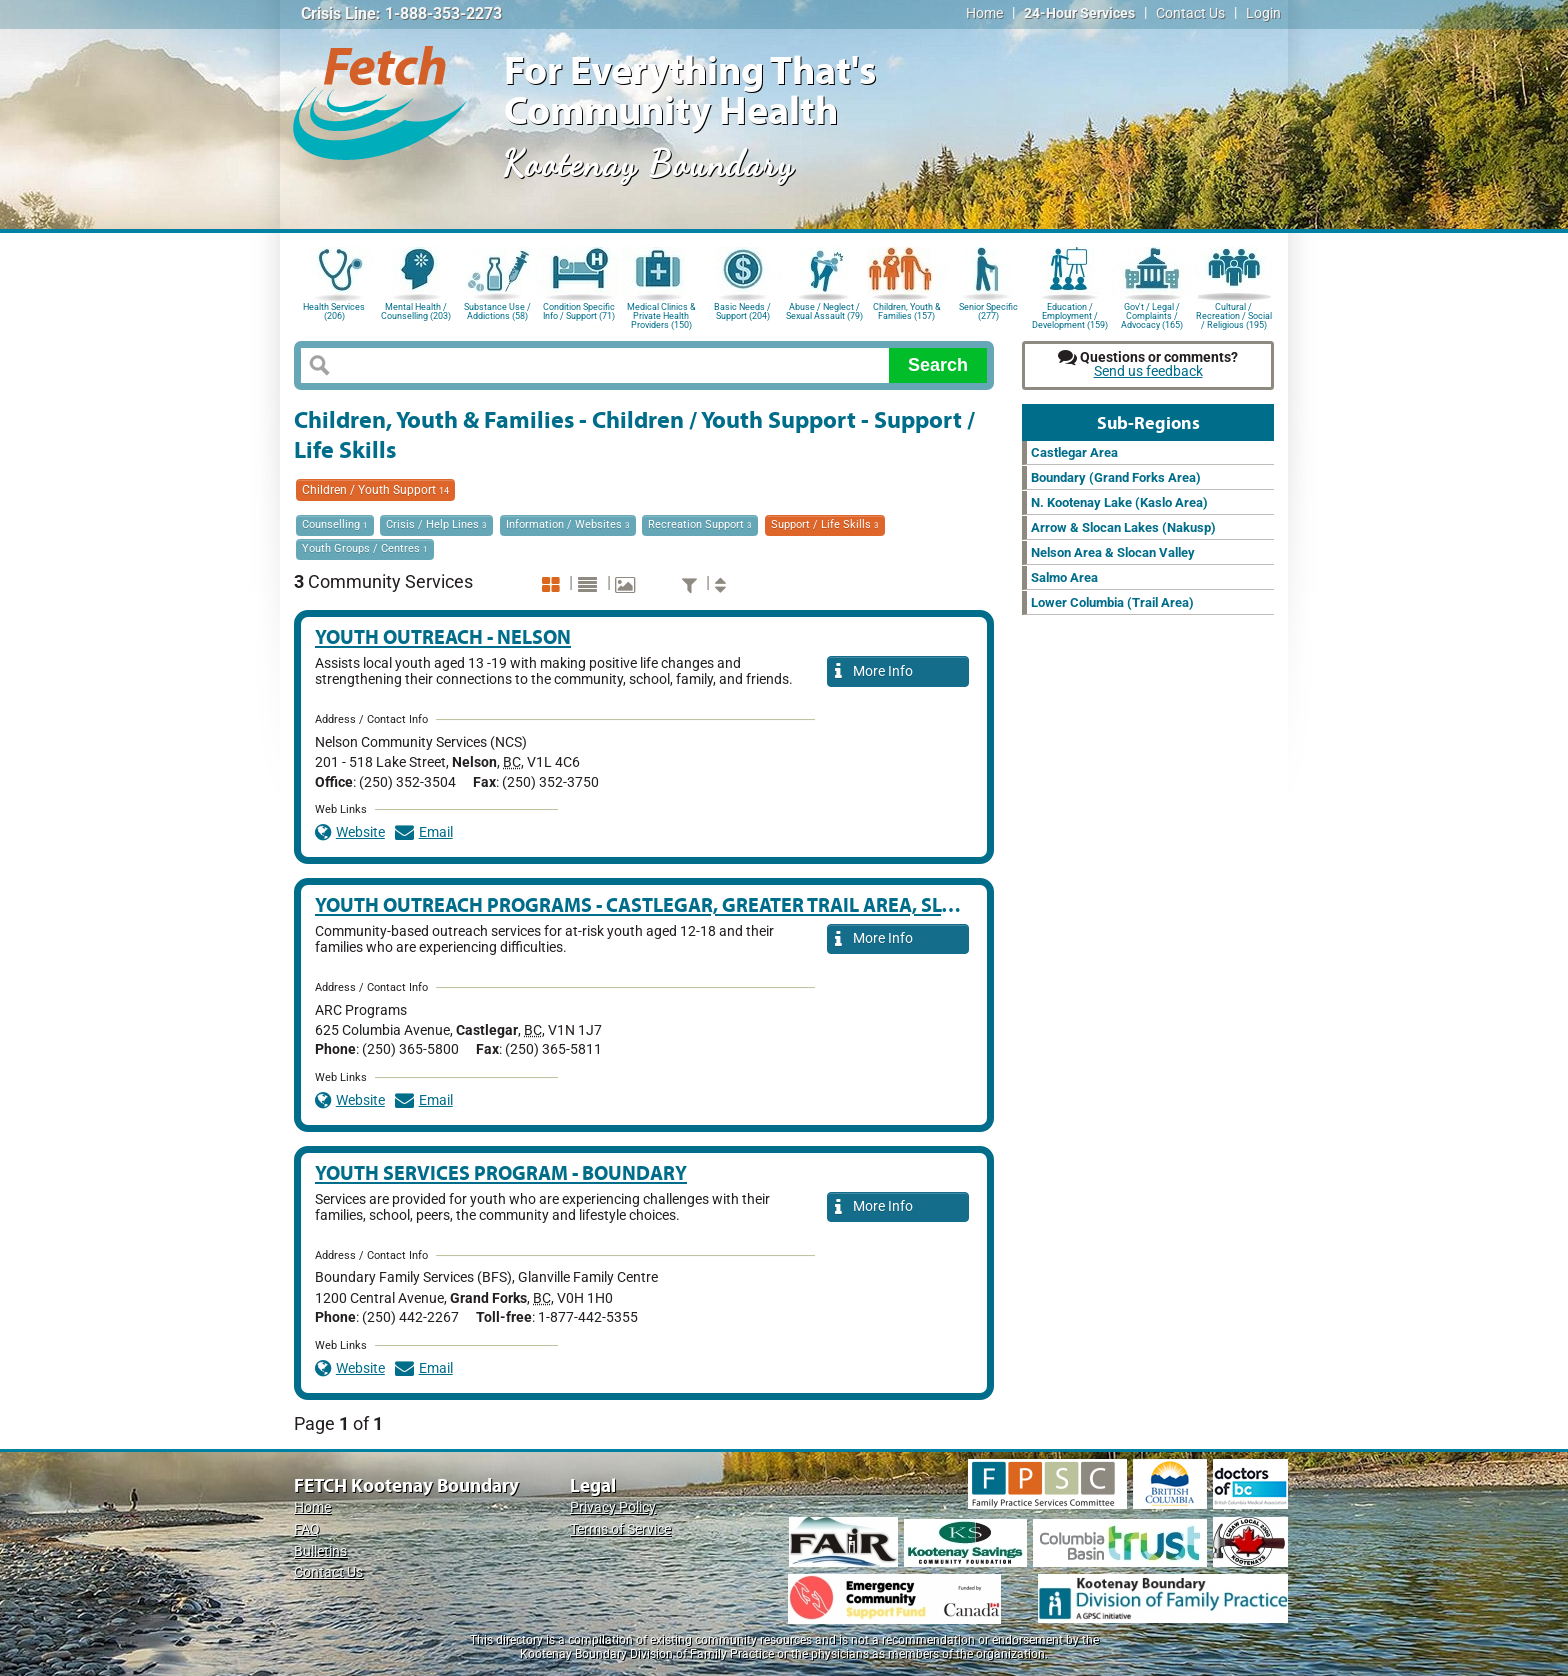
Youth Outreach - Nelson (443, 636)
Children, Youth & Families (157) (907, 311)
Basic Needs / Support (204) (742, 311)
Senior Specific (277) (988, 311)
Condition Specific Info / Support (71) (579, 311)
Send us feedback (1148, 371)
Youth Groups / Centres (365, 548)
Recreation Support (700, 524)
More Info (874, 672)
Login (1263, 13)
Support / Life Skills (825, 524)
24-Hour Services (1079, 13)
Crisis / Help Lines (436, 524)
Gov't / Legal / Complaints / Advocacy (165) (1152, 314)
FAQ (307, 1529)
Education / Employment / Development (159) (1070, 314)
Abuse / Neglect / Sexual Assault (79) (824, 311)
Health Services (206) (334, 311)
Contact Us (1190, 13)
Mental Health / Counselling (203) (416, 311)
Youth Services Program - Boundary (501, 1172)
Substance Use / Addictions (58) (497, 311)
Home (984, 13)
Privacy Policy (613, 1507)
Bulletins (320, 1551)
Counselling (335, 524)
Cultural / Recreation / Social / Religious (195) (1234, 314)
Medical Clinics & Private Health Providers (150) (661, 314)
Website (350, 832)
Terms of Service (620, 1529)
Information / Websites (568, 524)
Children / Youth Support (375, 490)
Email (424, 832)
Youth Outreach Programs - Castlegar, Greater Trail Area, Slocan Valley (690, 904)
